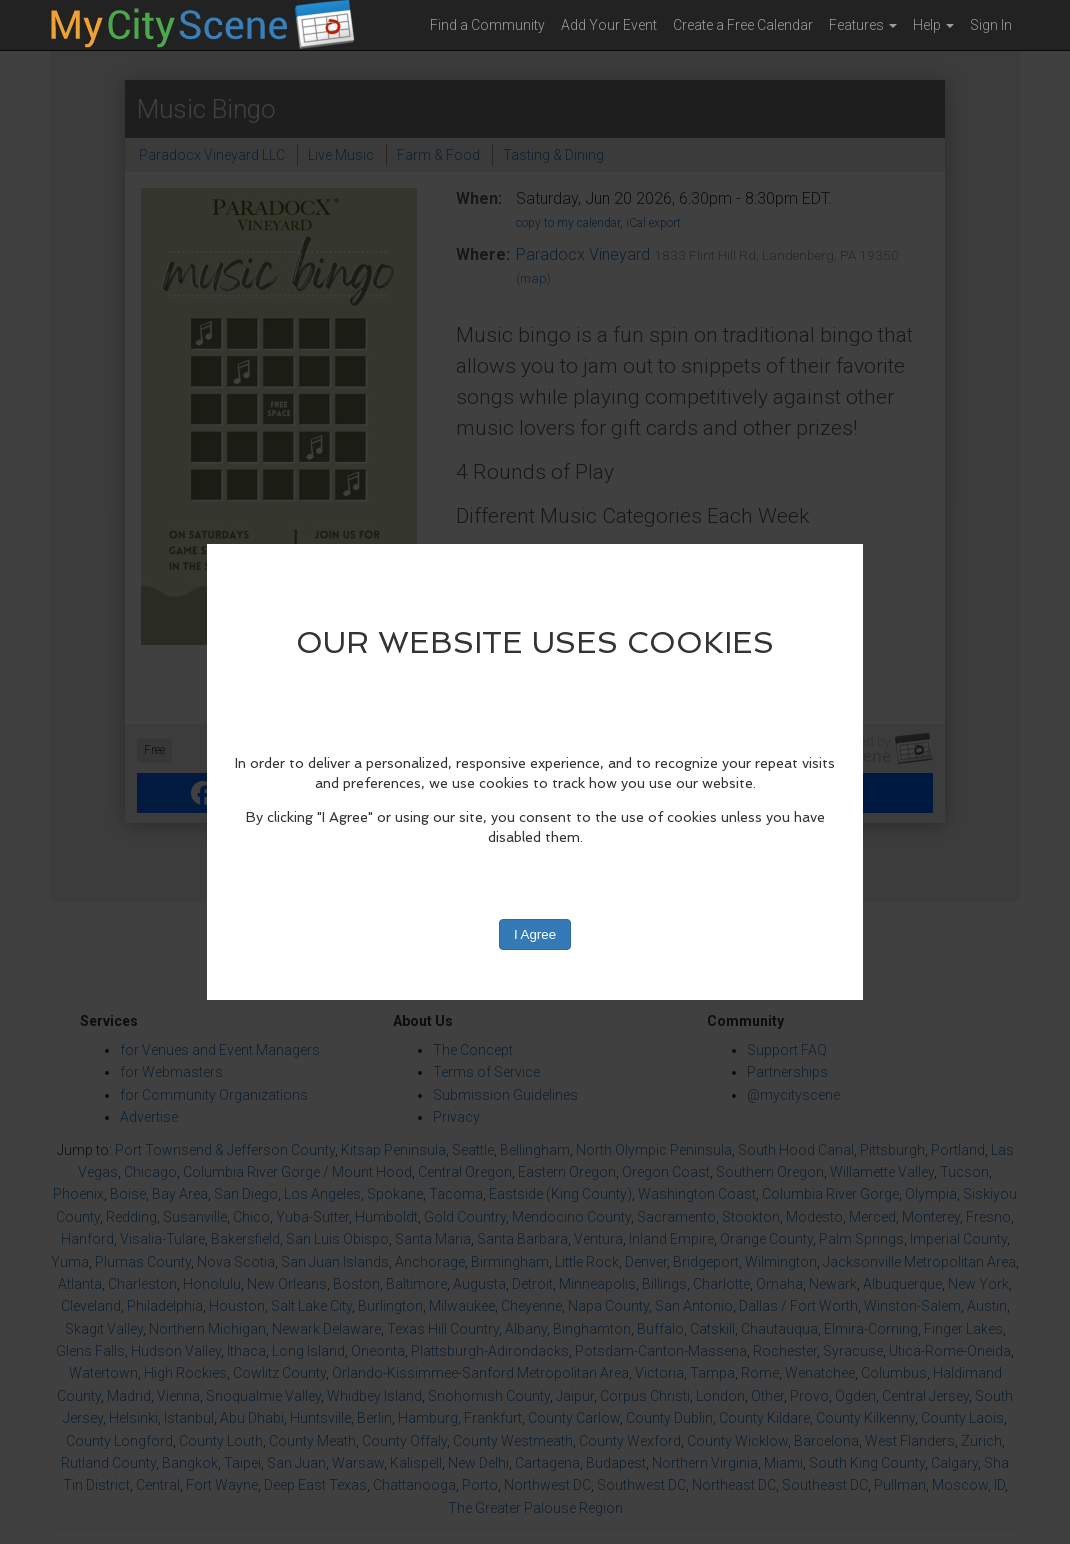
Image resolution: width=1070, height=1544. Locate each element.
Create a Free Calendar (743, 25)
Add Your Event (609, 25)
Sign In (991, 25)
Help (933, 25)
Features (863, 25)
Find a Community (487, 25)
